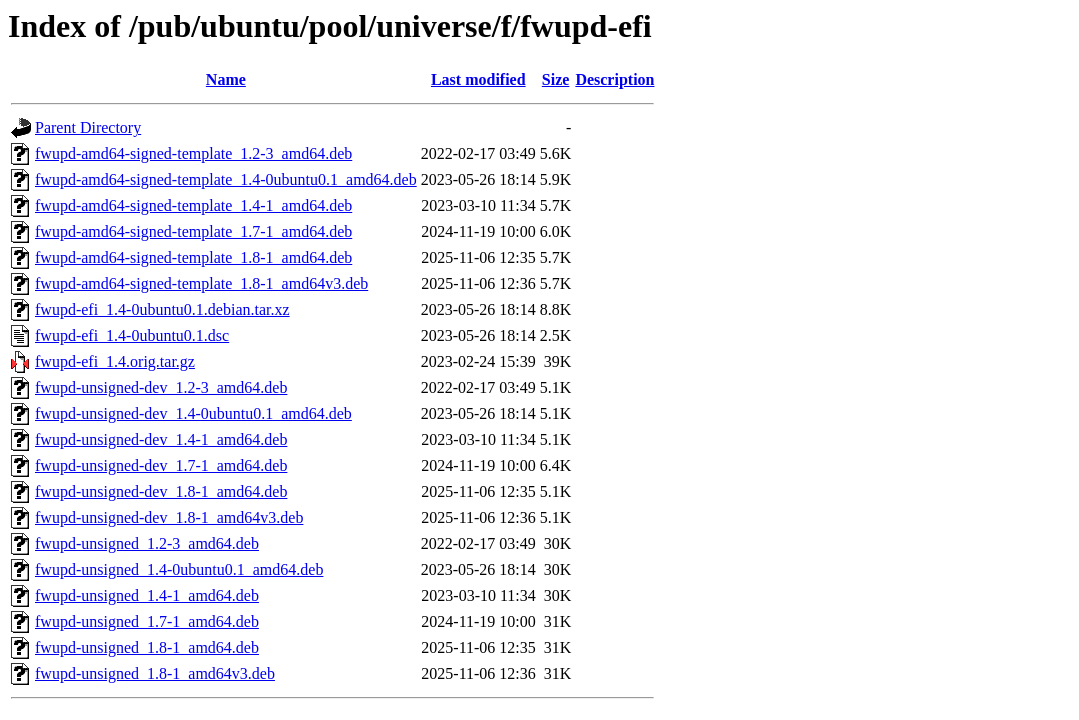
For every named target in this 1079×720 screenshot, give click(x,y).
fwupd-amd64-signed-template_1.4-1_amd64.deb (193, 205)
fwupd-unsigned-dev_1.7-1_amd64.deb (161, 465)
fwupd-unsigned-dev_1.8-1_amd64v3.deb (169, 517)
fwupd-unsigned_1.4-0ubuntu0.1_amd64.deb (179, 569)
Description (614, 79)
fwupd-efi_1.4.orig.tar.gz (115, 361)
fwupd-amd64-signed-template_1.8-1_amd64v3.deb (201, 283)
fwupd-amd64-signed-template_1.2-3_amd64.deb (193, 153)
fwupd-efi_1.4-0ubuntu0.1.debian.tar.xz (162, 309)
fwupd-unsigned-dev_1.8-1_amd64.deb (161, 491)
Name (226, 79)
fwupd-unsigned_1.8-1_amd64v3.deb (155, 673)
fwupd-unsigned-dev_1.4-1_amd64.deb (161, 439)
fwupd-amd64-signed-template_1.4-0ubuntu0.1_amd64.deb (226, 179)
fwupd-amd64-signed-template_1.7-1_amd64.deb (193, 231)
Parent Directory (88, 127)
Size (556, 79)
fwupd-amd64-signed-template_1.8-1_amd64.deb (193, 257)
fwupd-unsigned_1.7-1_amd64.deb (147, 621)
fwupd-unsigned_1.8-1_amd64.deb (147, 647)
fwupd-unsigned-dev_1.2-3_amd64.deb (161, 387)
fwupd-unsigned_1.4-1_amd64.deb (147, 595)
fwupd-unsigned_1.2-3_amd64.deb (147, 543)
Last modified (478, 79)
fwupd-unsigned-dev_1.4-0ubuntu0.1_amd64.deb (193, 413)
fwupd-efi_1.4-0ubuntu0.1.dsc (132, 335)
